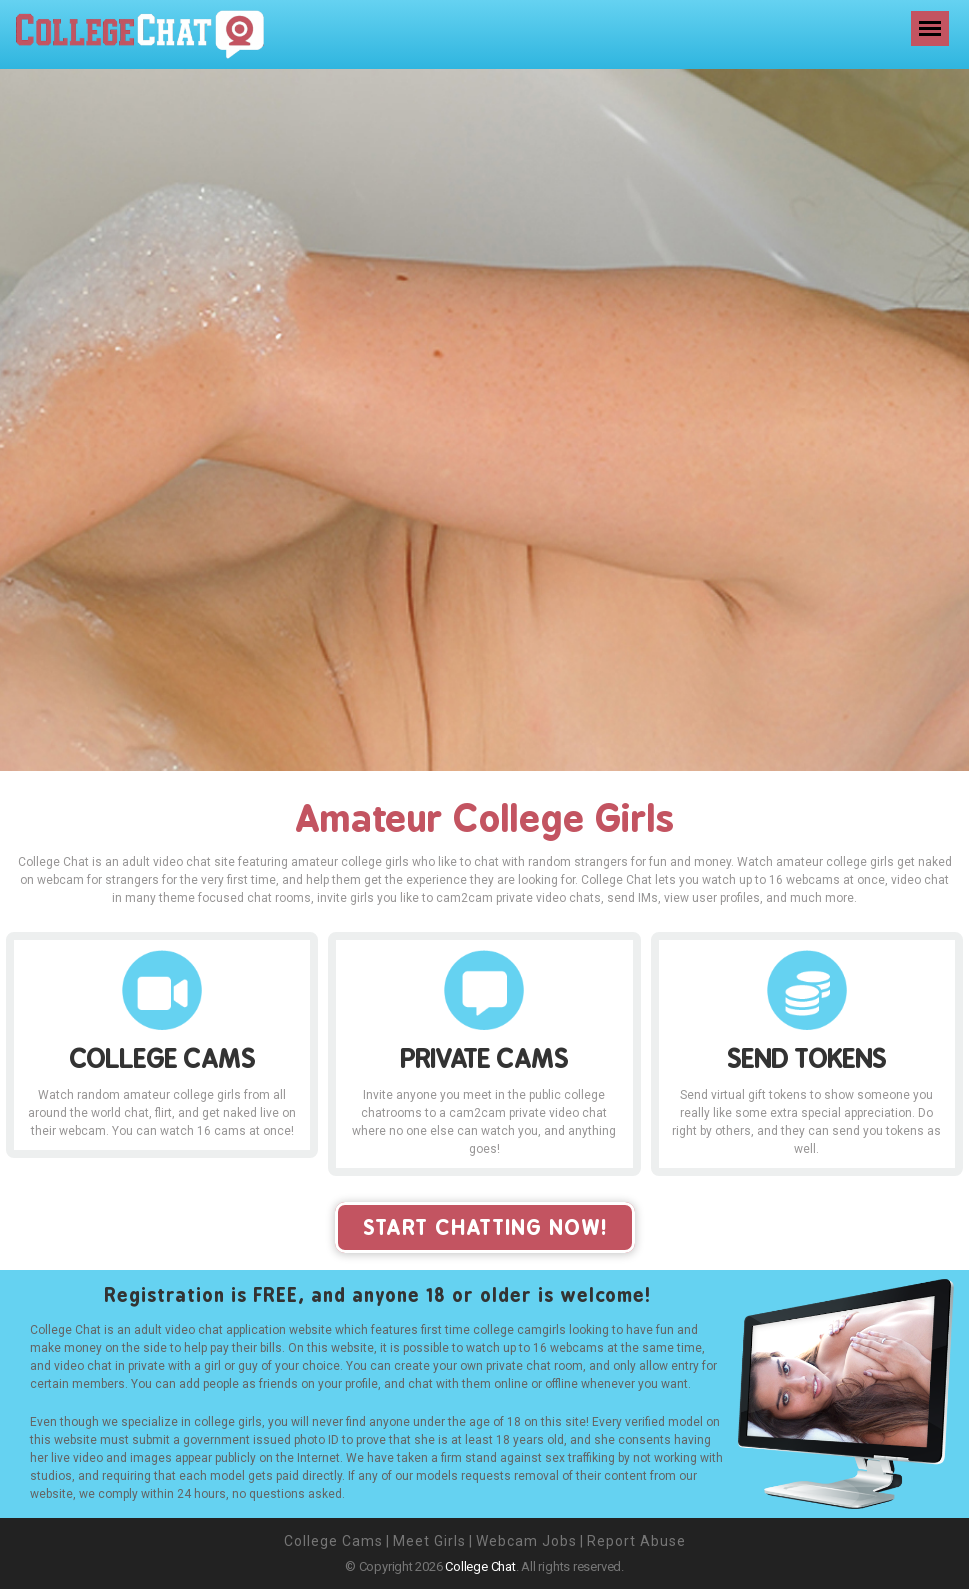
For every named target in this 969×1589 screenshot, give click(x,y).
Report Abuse (636, 1541)
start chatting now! (485, 1227)
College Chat (480, 1566)
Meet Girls (429, 1541)
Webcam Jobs (526, 1541)
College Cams (333, 1541)
